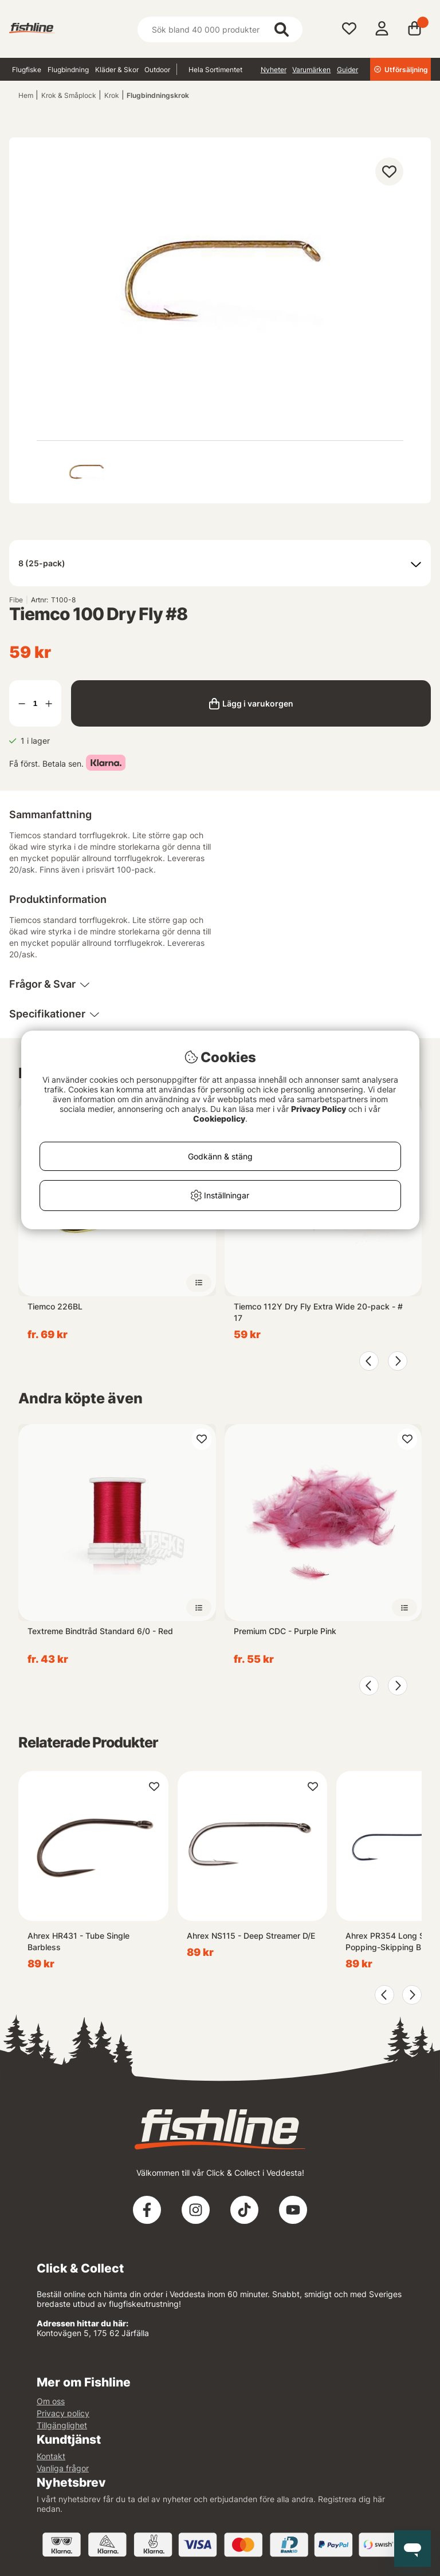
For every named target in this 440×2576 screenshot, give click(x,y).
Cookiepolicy (219, 1118)
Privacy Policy (318, 1109)
